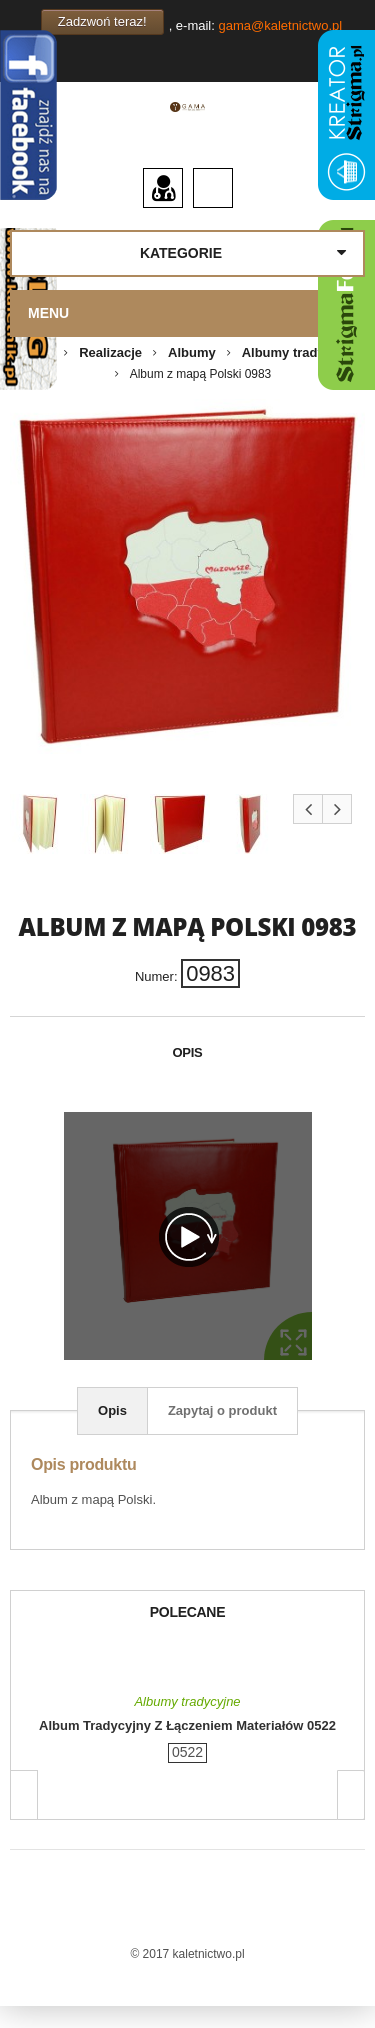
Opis (112, 1410)
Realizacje (110, 352)
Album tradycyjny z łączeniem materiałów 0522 (187, 1725)
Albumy (192, 352)
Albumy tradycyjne (300, 352)
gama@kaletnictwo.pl (280, 25)
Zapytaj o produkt (222, 1410)
